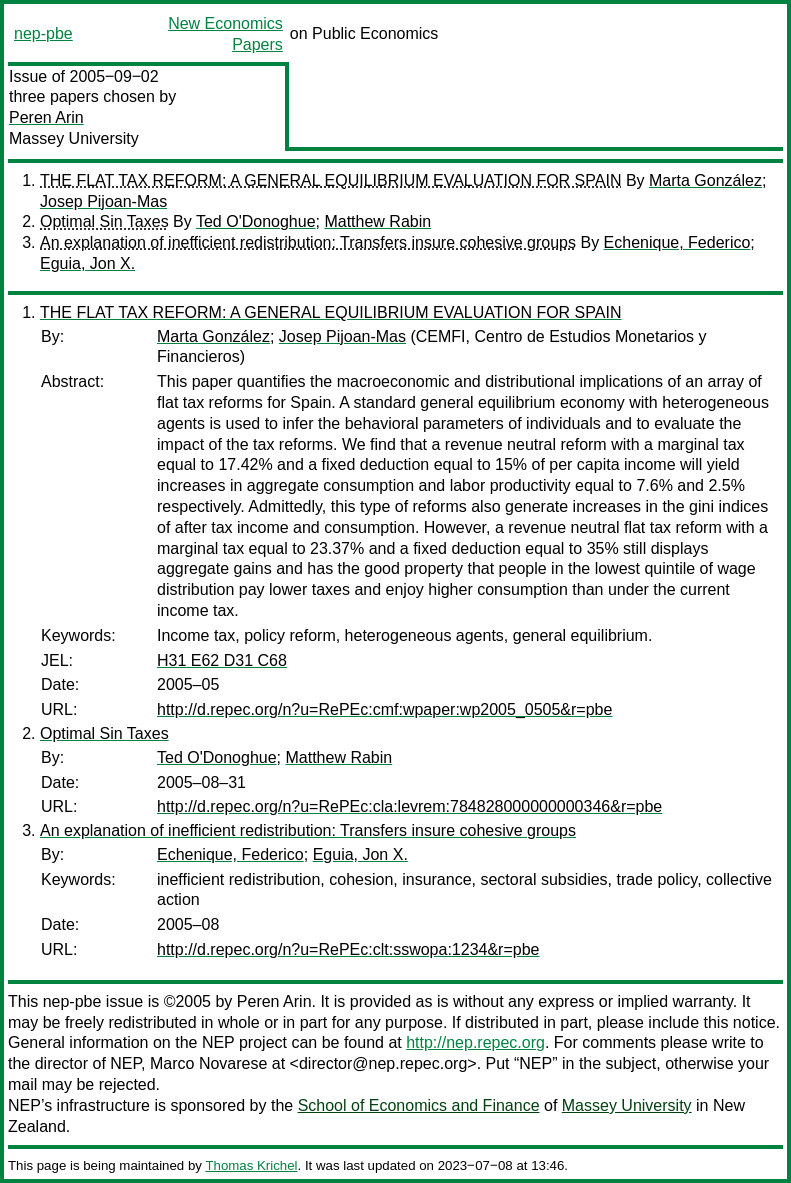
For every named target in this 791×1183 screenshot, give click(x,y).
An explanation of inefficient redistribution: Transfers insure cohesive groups (308, 242)
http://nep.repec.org (475, 1042)
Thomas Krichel (251, 1165)
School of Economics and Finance (419, 1105)
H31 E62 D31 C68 (222, 660)
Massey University (74, 138)
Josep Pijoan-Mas (103, 201)
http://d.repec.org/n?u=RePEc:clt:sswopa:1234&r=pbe (348, 949)
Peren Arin (46, 117)
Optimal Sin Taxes (104, 221)
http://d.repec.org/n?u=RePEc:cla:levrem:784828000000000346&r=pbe (409, 806)
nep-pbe (43, 33)
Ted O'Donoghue (256, 221)
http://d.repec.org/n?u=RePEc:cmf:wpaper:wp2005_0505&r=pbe (384, 709)
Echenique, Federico (677, 242)
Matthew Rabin (377, 221)
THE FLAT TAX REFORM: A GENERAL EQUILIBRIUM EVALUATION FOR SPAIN (330, 180)
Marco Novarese (208, 1063)
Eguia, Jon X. (87, 263)
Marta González (705, 180)
